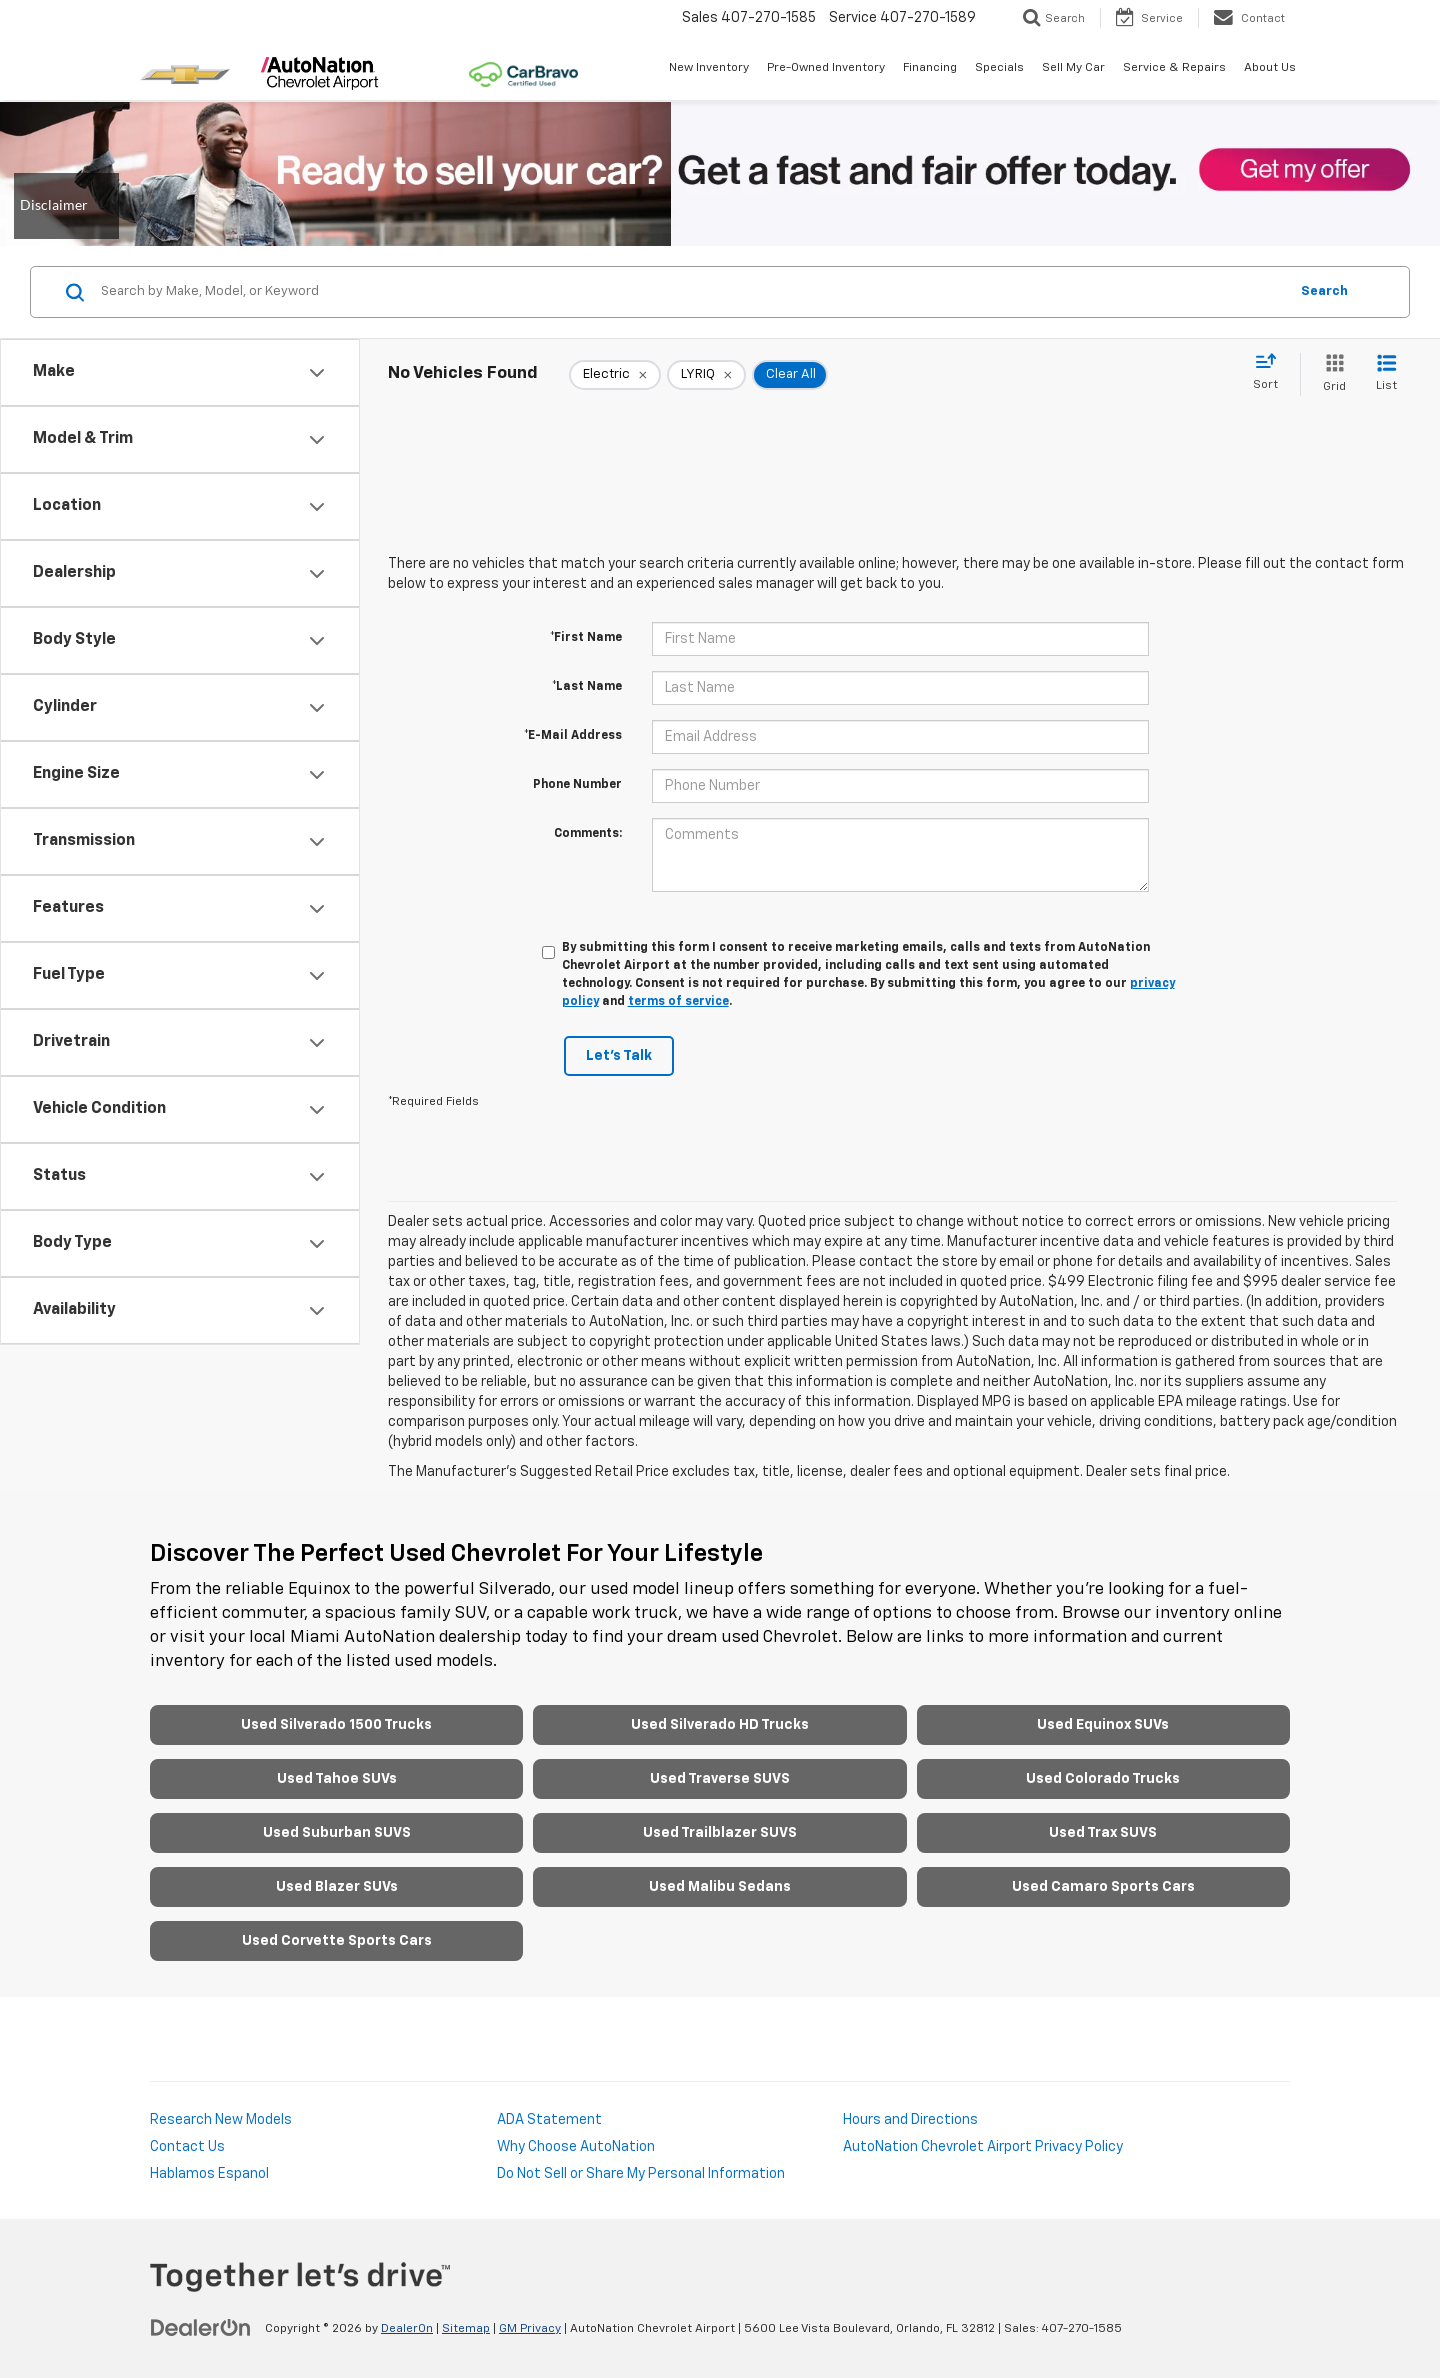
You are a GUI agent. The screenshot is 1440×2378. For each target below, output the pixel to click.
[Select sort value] (1271, 373)
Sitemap (466, 2329)
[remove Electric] (615, 375)
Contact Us (187, 2147)
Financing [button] (930, 68)
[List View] (1386, 374)
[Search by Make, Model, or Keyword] (691, 292)
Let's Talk (619, 1056)
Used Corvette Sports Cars (337, 1941)
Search (1324, 291)
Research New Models (221, 2120)
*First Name (586, 638)
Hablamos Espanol (209, 2174)
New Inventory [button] (709, 68)
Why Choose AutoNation (576, 2147)
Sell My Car (1073, 68)
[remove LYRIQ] (706, 375)
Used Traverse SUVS (720, 1779)
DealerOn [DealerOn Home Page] (407, 2329)
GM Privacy (530, 2329)
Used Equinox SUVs (1103, 1725)
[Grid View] (1330, 374)
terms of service (678, 1002)
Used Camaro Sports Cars (1103, 1887)
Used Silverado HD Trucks (720, 1725)
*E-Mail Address (573, 736)
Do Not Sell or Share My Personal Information (641, 2174)
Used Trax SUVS (1103, 1833)
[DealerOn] (201, 2328)
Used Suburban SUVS (337, 1833)
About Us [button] (1270, 68)
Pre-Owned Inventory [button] (826, 68)
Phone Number (577, 785)
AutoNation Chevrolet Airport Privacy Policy (983, 2147)
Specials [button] (999, 68)
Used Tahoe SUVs (337, 1779)
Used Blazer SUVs (337, 1887)
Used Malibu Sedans (720, 1887)
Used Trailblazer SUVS (720, 1833)
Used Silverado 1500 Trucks (336, 1725)
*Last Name (587, 687)
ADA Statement (549, 2120)
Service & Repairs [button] (1174, 68)
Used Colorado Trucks (1103, 1779)
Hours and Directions (910, 2120)
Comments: (588, 834)
